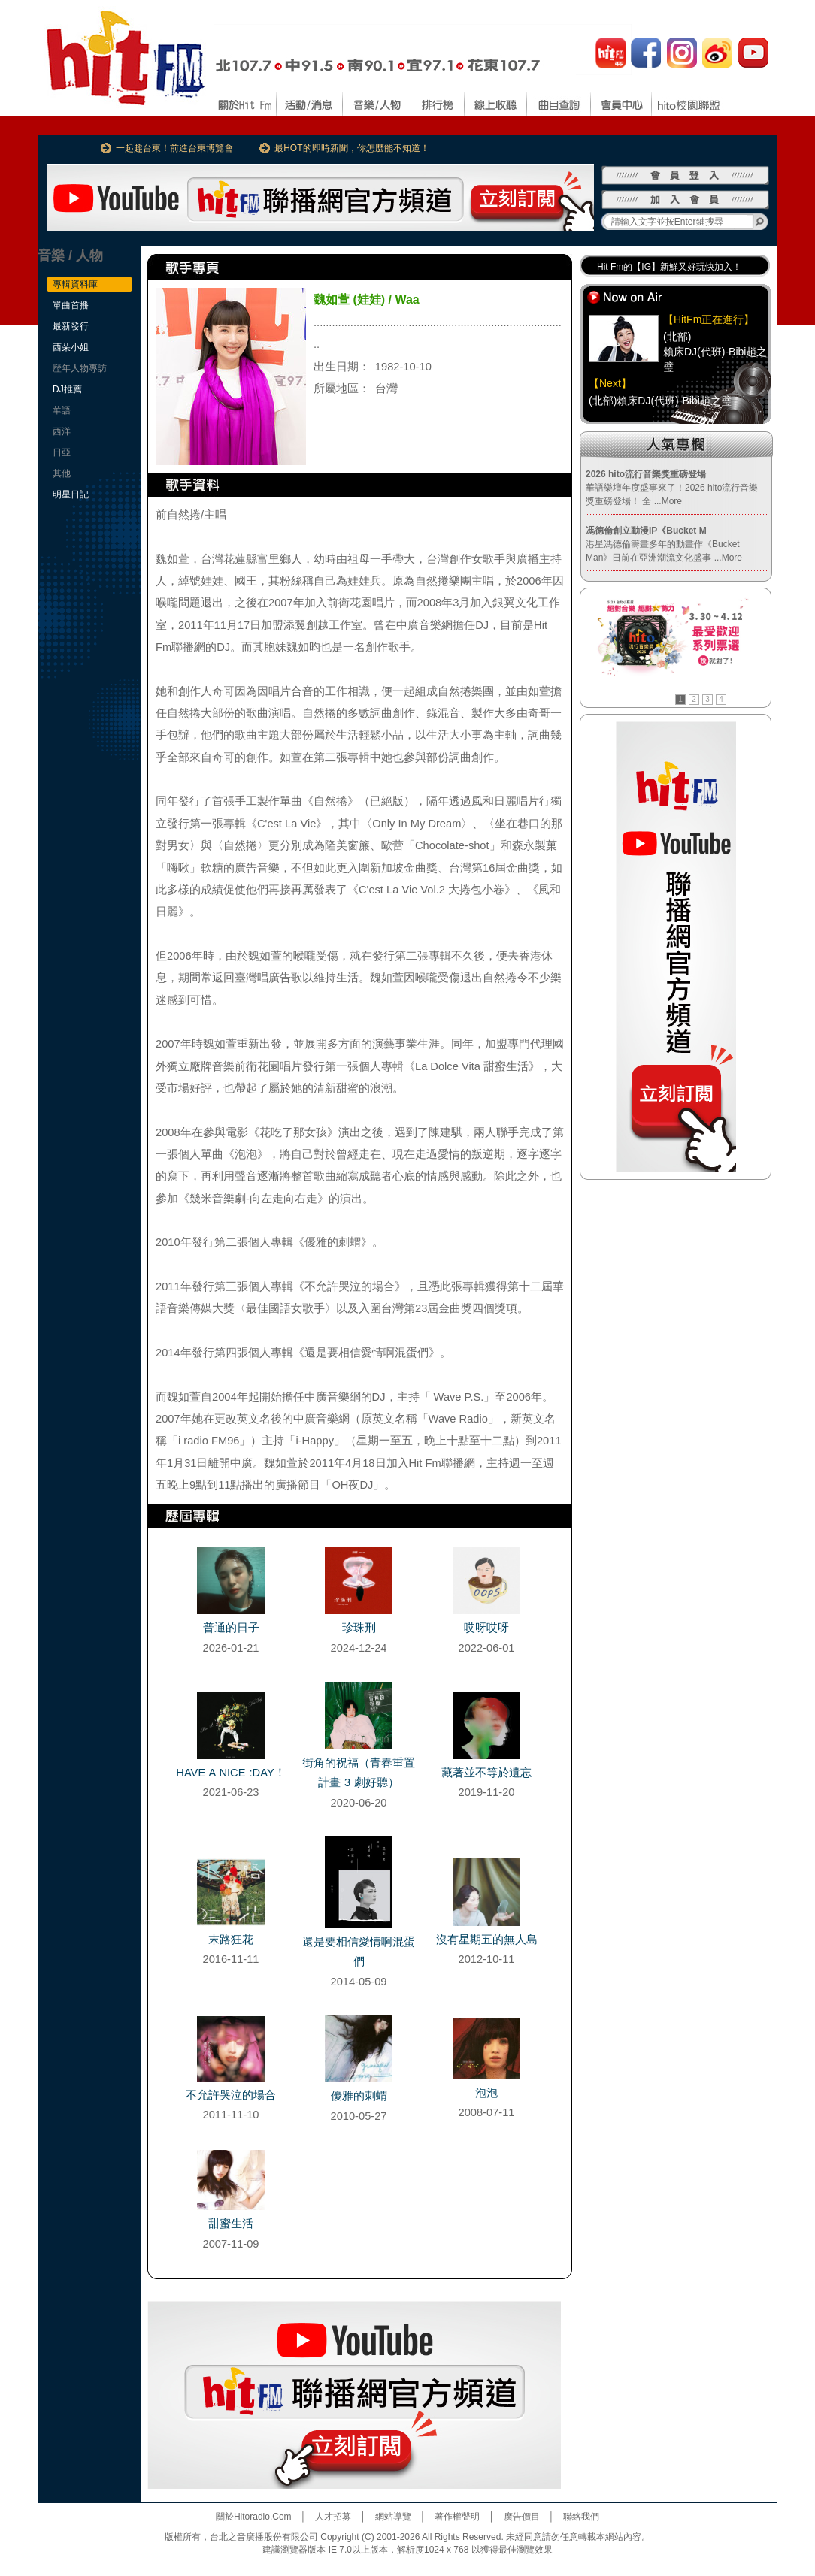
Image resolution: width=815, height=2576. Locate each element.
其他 (62, 473)
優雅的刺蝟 (359, 2096)
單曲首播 (71, 305)
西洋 (62, 431)
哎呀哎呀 (486, 1628)
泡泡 (486, 2093)
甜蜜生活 (230, 2224)
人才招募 (333, 2516)
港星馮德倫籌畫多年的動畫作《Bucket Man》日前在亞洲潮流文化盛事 (664, 544)
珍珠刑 (359, 1628)
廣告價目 (522, 2516)
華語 (62, 410)
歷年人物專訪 (80, 368)
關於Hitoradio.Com (254, 2516)
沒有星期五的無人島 (487, 1940)
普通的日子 (231, 1628)
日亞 (62, 452)
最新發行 (71, 326)
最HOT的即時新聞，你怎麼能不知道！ (351, 148)
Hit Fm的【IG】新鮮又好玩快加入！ (669, 267)
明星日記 (71, 494)
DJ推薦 (67, 389)
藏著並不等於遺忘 (486, 1773)
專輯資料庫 (75, 284)
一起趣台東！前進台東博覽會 (174, 148)
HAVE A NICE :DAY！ (230, 1773)
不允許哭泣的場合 (231, 2095)
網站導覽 (393, 2516)
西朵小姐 (71, 347)
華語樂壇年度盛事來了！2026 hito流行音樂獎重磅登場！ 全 (672, 487)
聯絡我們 (581, 2516)
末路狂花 (230, 1940)
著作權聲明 (457, 2516)
